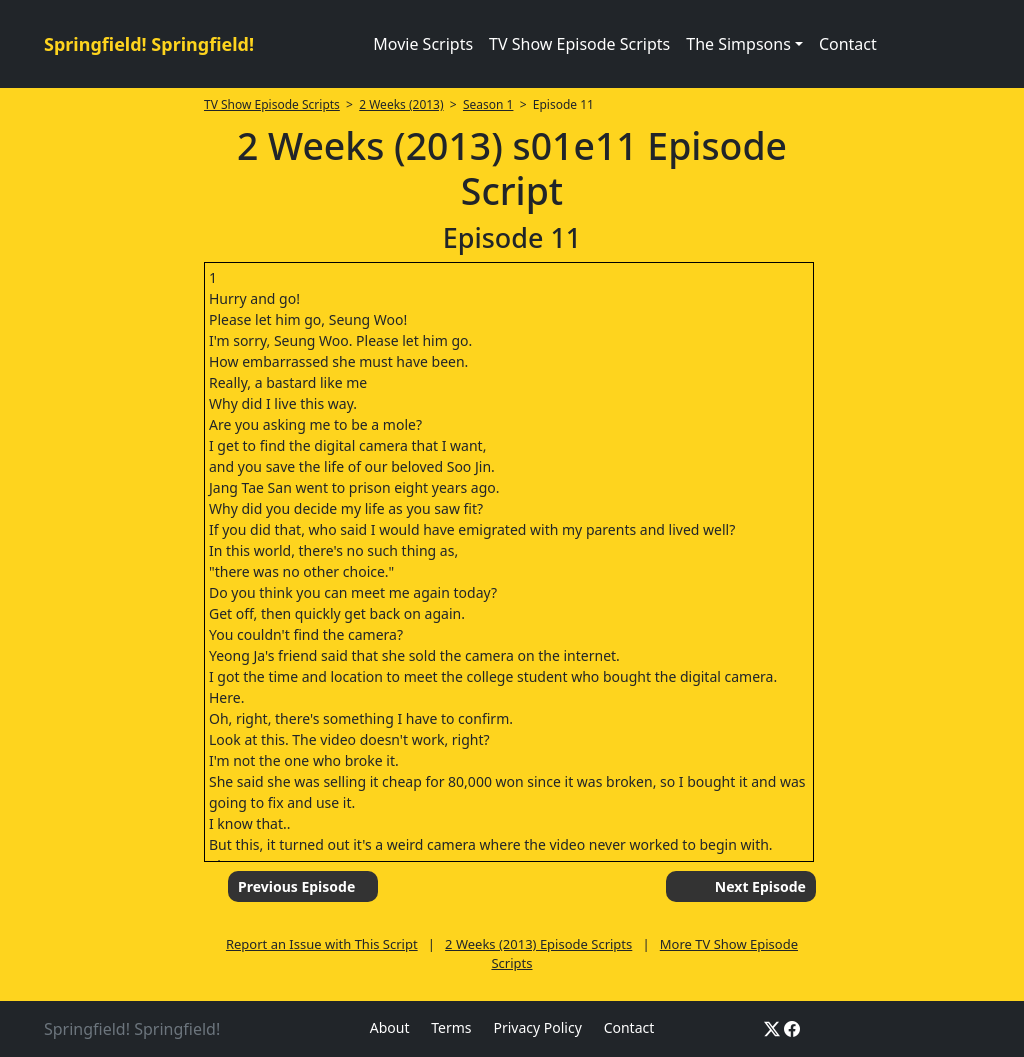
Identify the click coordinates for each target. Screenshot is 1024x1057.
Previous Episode (296, 886)
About (390, 1027)
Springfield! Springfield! (149, 44)
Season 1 (488, 104)
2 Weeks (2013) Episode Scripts (538, 944)
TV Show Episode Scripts (579, 44)
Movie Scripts (423, 44)
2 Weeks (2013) (401, 104)
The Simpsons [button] (738, 44)
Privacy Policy (537, 1027)
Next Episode (760, 886)
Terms (451, 1027)
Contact (848, 44)
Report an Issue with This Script (322, 944)
